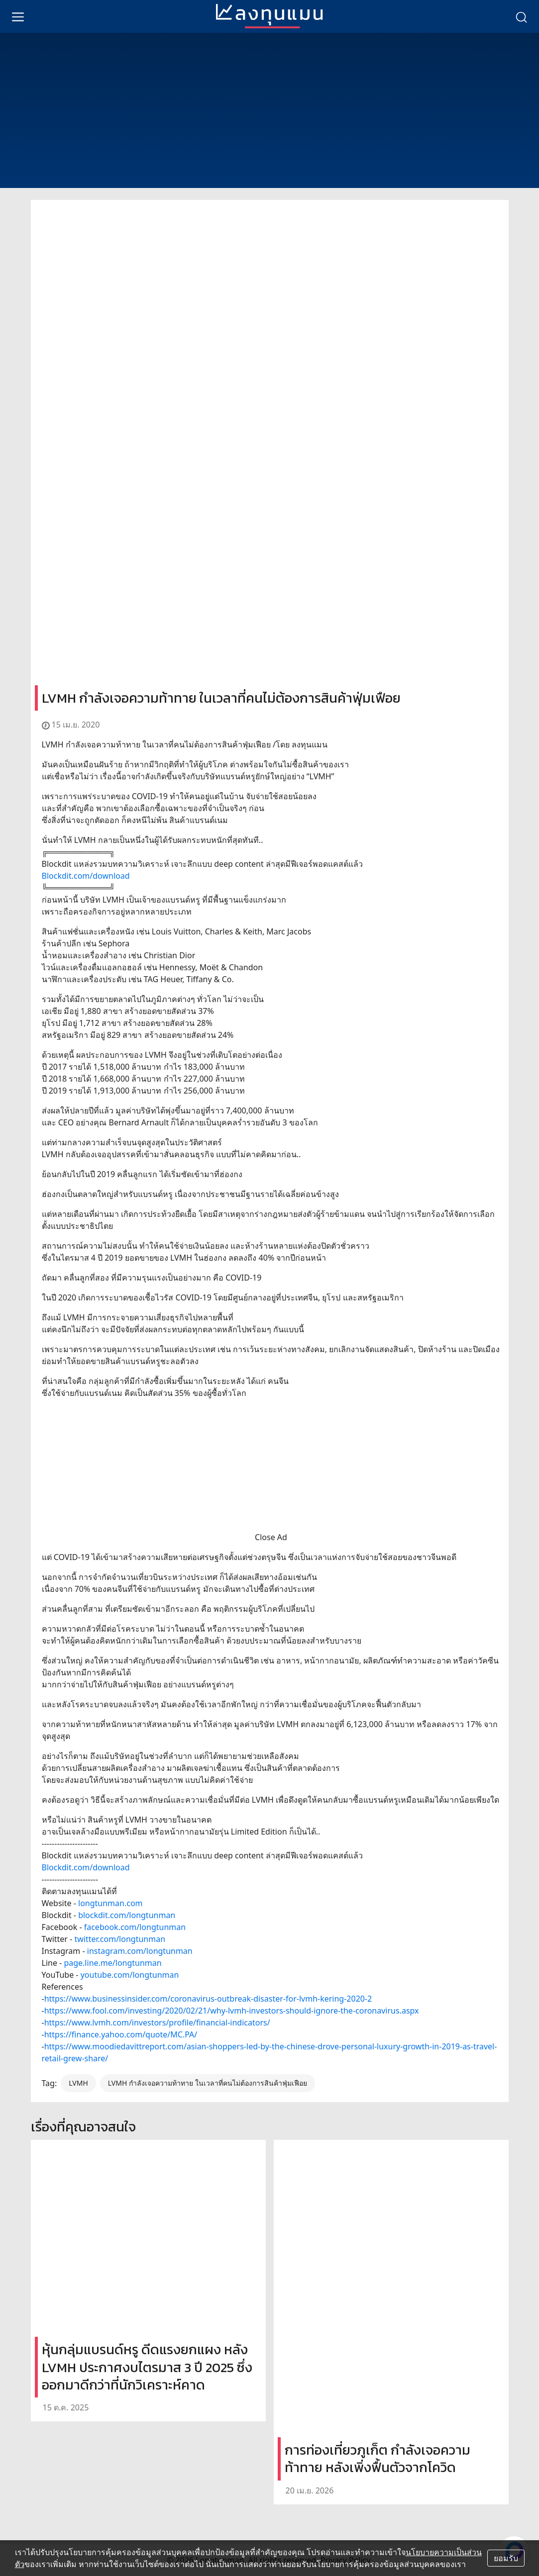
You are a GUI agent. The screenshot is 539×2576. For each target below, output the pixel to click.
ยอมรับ (506, 2558)
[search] (521, 16)
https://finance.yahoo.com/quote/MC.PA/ (121, 2034)
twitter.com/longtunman (119, 1938)
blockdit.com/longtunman (126, 1915)
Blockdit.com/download (86, 875)
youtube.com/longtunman (130, 1974)
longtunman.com (110, 1903)
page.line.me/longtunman (112, 1962)
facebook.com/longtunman (135, 1927)
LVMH (78, 2083)
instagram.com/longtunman (140, 1950)
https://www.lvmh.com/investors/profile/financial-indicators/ (157, 2022)
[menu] (18, 16)
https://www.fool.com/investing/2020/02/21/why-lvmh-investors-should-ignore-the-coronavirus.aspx (231, 2010)
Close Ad (271, 1537)
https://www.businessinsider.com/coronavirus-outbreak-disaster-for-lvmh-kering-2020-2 (208, 1998)
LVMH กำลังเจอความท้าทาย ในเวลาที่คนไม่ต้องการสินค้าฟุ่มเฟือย (207, 2083)
